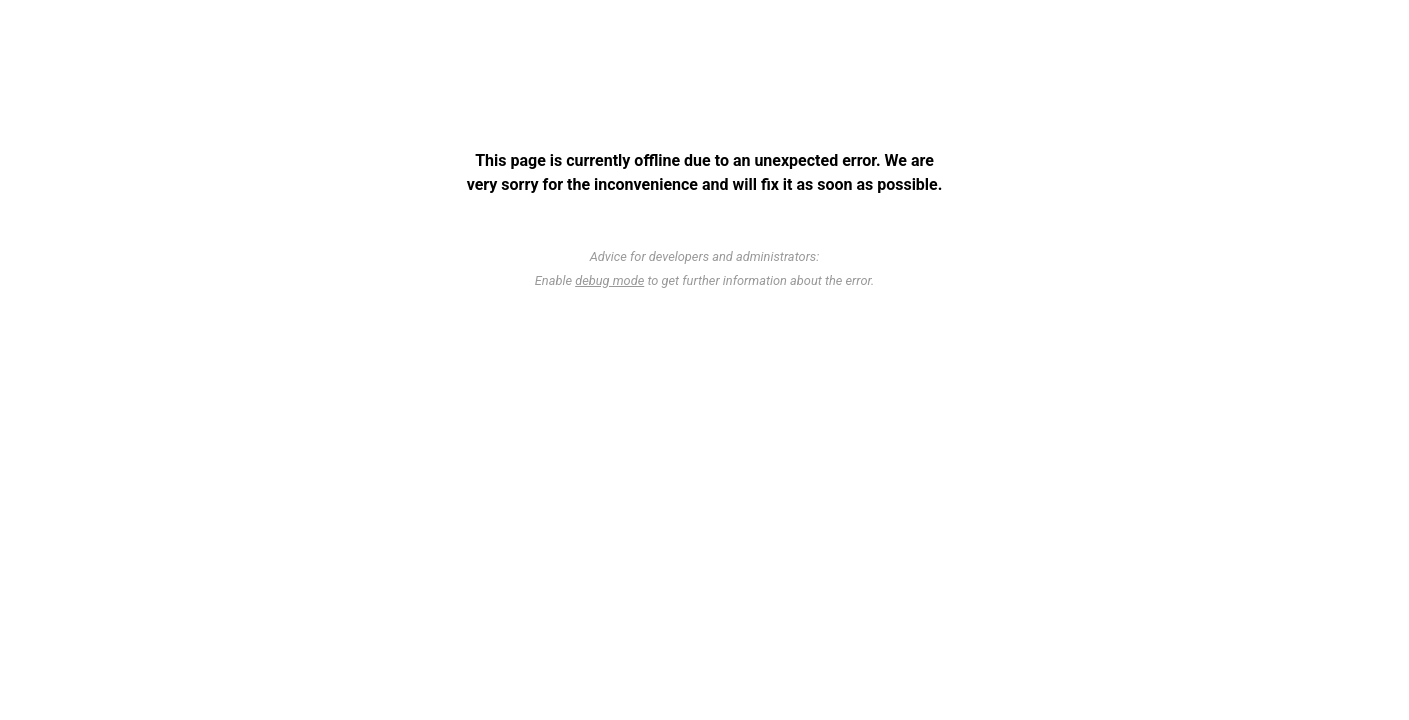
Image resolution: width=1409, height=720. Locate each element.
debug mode (609, 280)
